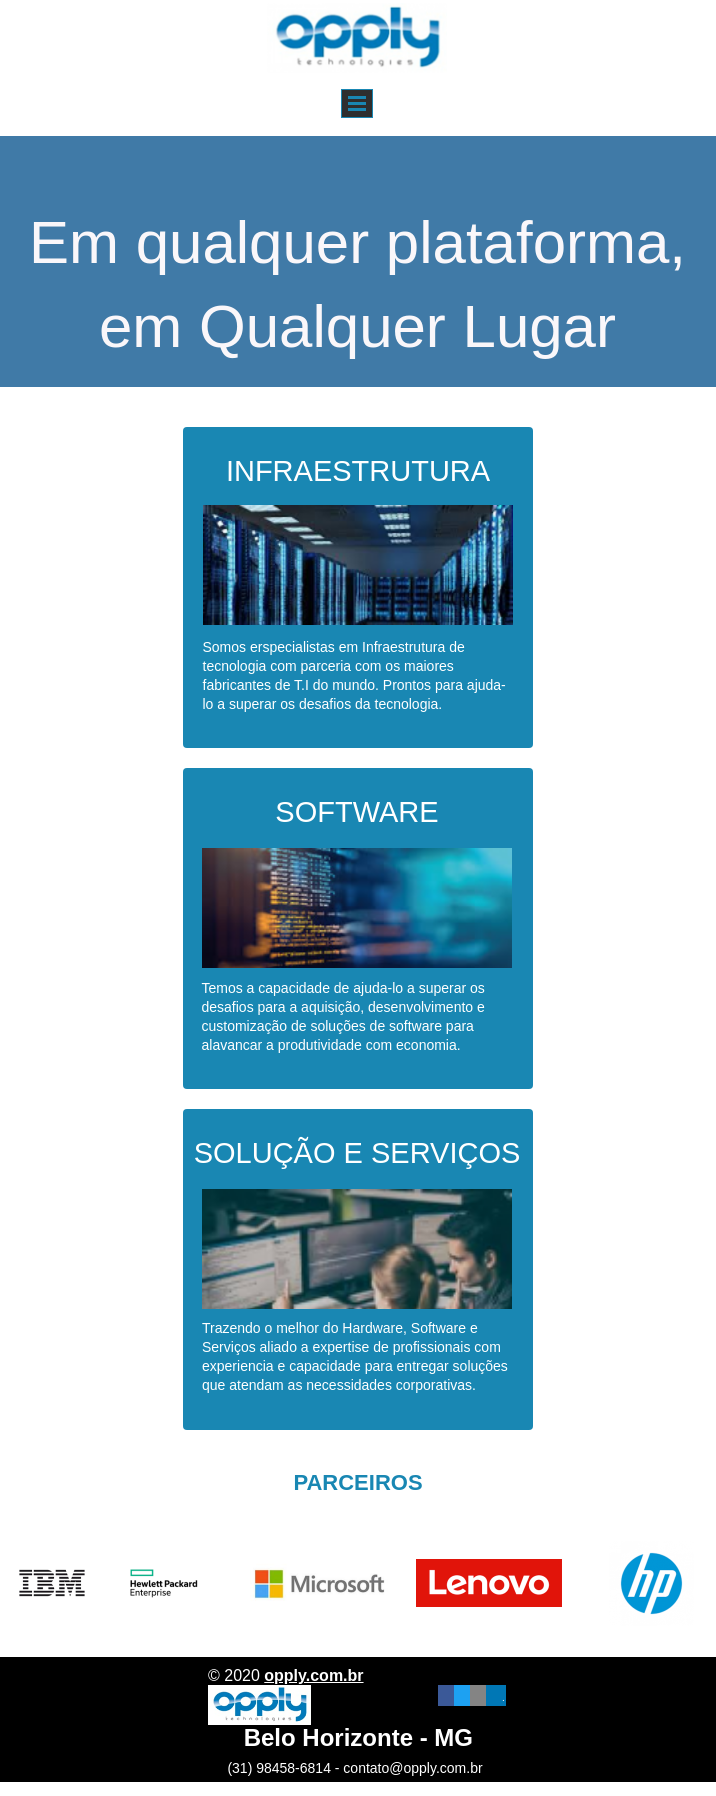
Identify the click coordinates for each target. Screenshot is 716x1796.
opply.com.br (313, 1675)
